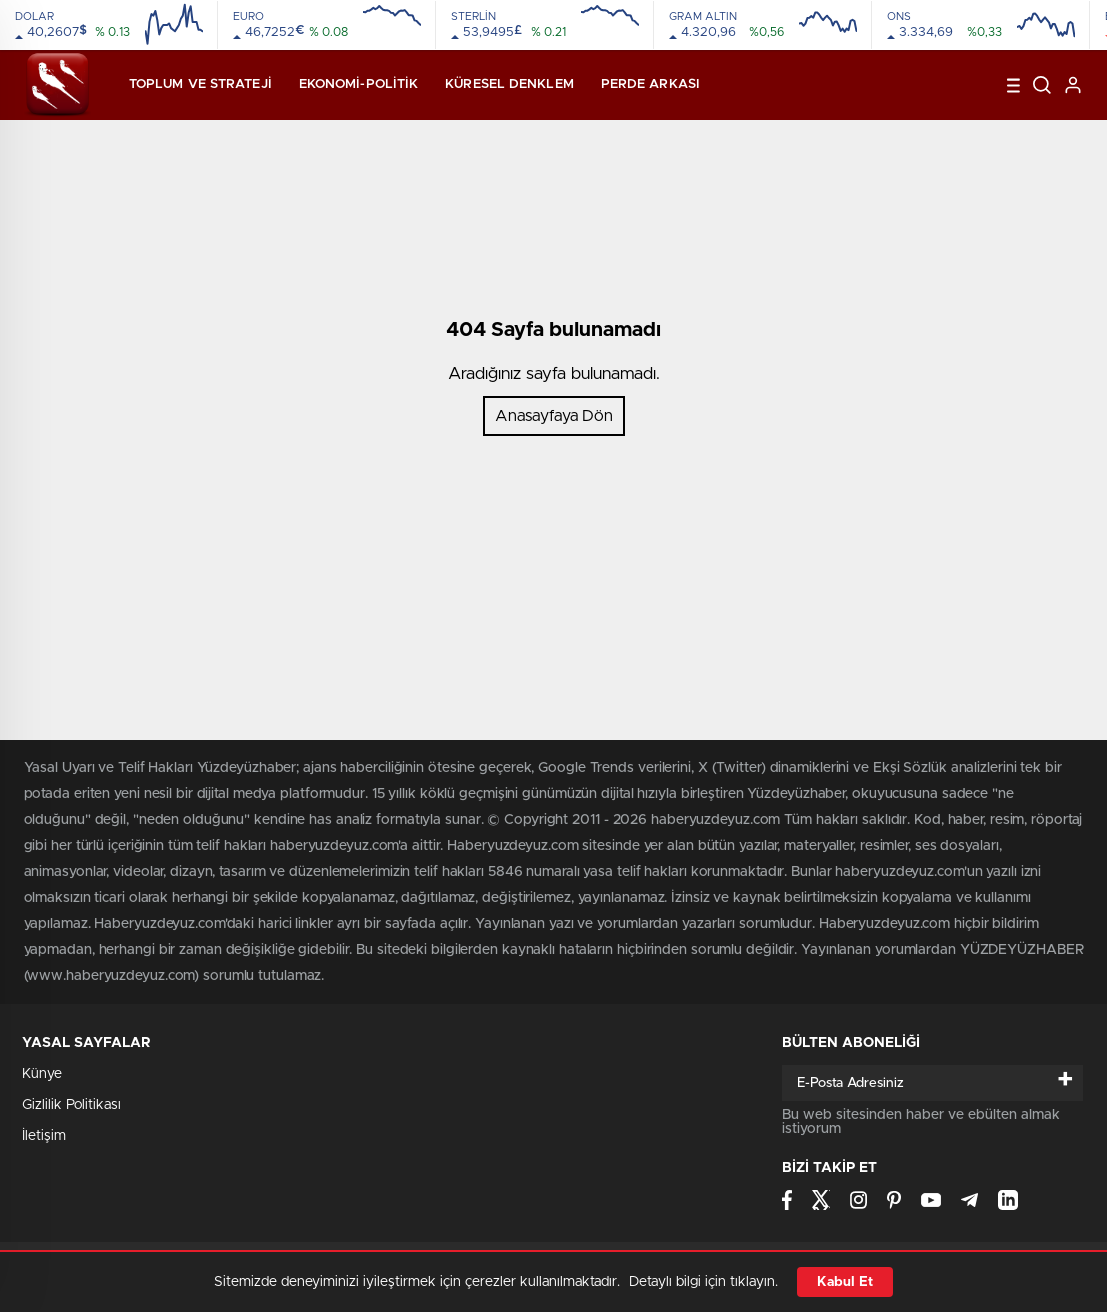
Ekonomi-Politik (359, 84)
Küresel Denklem (509, 84)
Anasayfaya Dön (554, 416)
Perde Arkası (650, 84)
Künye (42, 1074)
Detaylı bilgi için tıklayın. (703, 1282)
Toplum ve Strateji (200, 84)
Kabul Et (845, 1282)
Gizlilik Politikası (71, 1105)
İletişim (44, 1136)
